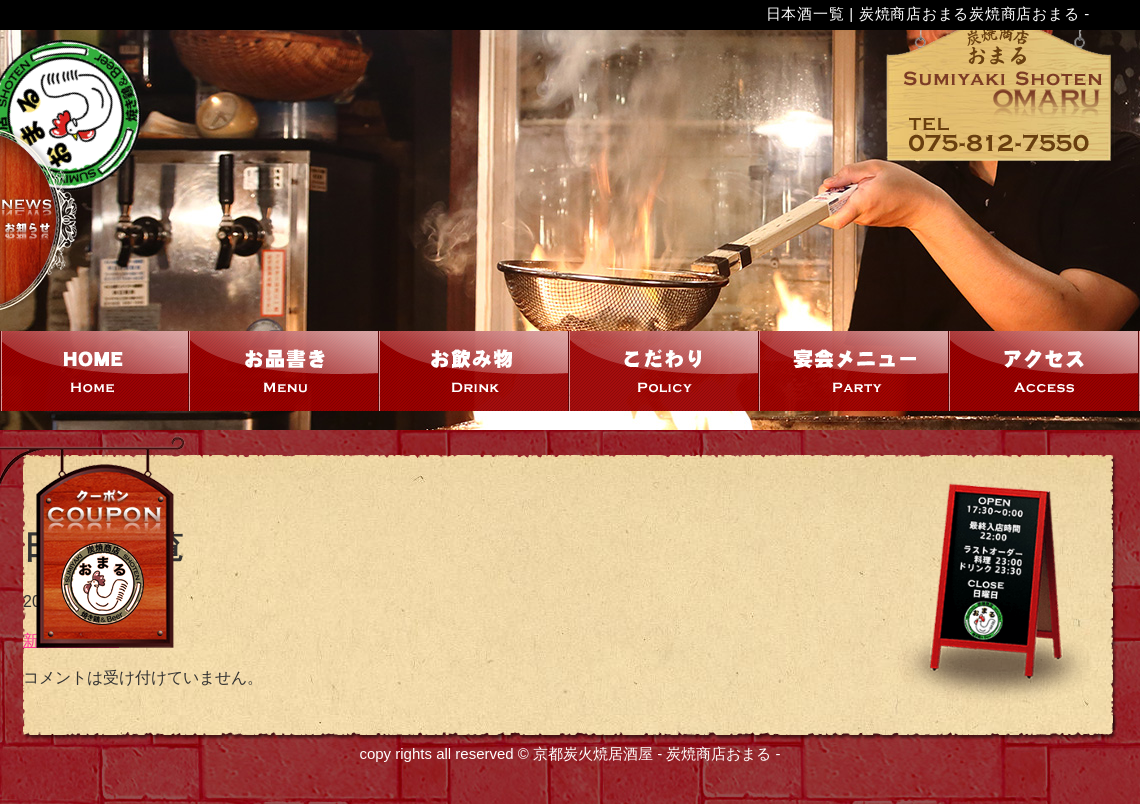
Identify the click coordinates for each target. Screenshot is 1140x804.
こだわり (665, 371)
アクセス (1045, 371)
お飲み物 (475, 371)
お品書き (285, 371)
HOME (95, 371)
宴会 (855, 371)
